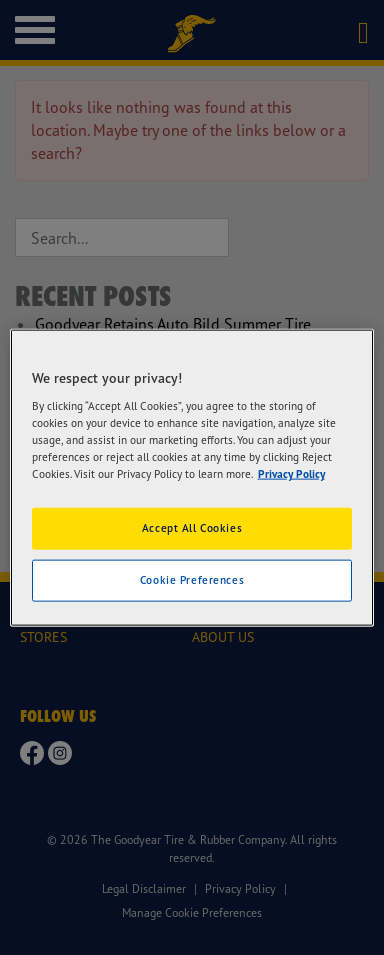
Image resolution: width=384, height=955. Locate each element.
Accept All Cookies (192, 528)
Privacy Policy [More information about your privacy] (291, 474)
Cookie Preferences (192, 580)
